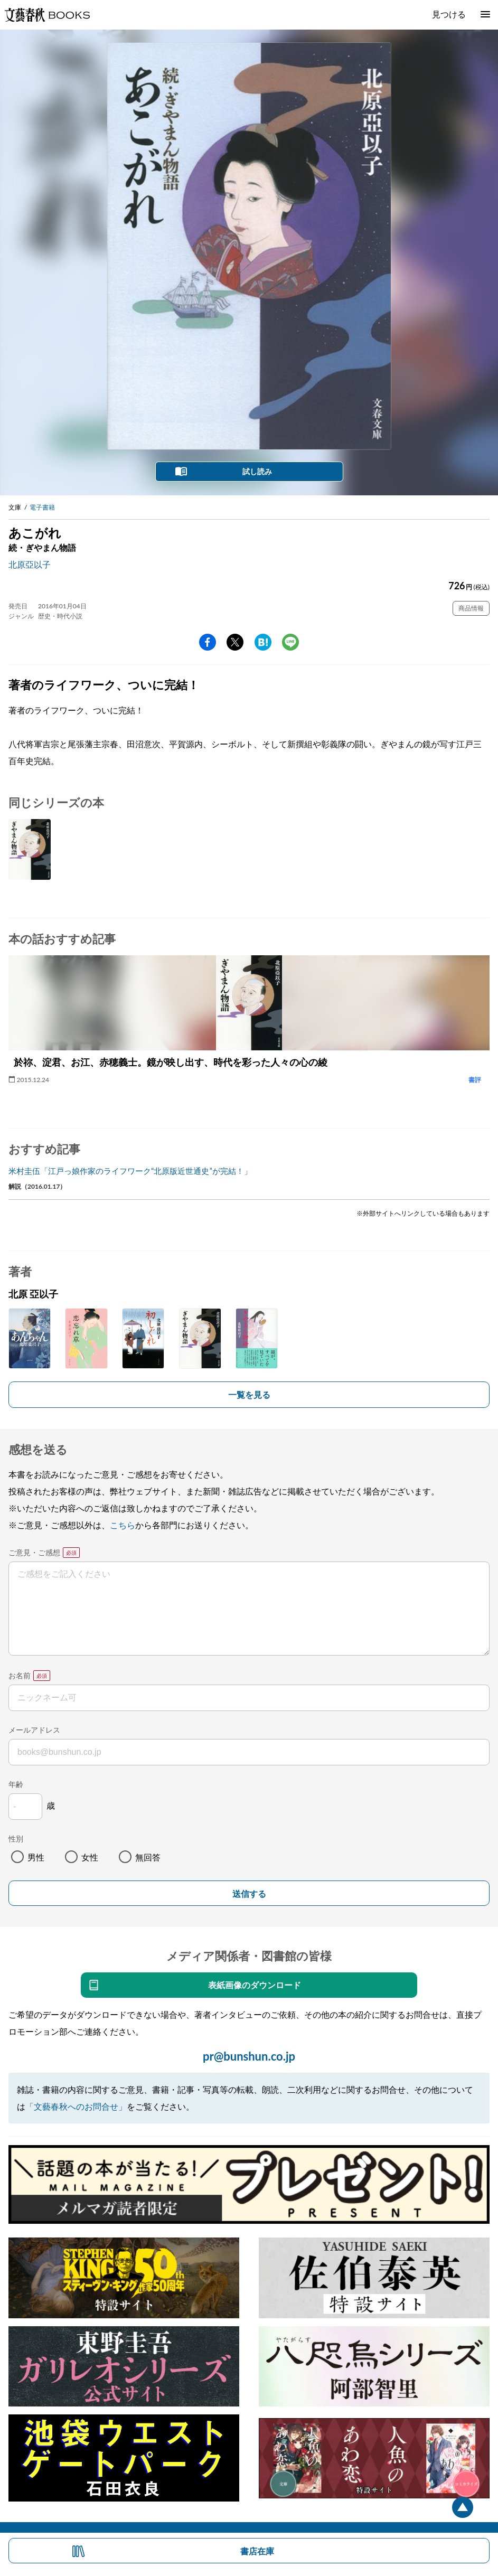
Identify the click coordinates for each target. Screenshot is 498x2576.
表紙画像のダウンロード (254, 1985)
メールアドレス (34, 1729)
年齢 (15, 1784)
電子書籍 (42, 507)
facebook (207, 642)
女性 (89, 1857)
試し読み (257, 471)
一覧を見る (249, 1394)
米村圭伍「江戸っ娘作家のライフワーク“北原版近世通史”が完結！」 (130, 1171)
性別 (15, 1838)
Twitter (235, 642)
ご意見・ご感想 (34, 1552)
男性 (35, 1857)
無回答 (148, 1857)
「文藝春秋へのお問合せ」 (76, 2106)
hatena (263, 642)
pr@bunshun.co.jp (249, 2056)
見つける (449, 14)
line (290, 642)
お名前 (19, 1675)
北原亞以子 (29, 564)
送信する (249, 1893)
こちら (122, 1525)
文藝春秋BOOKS (47, 15)
